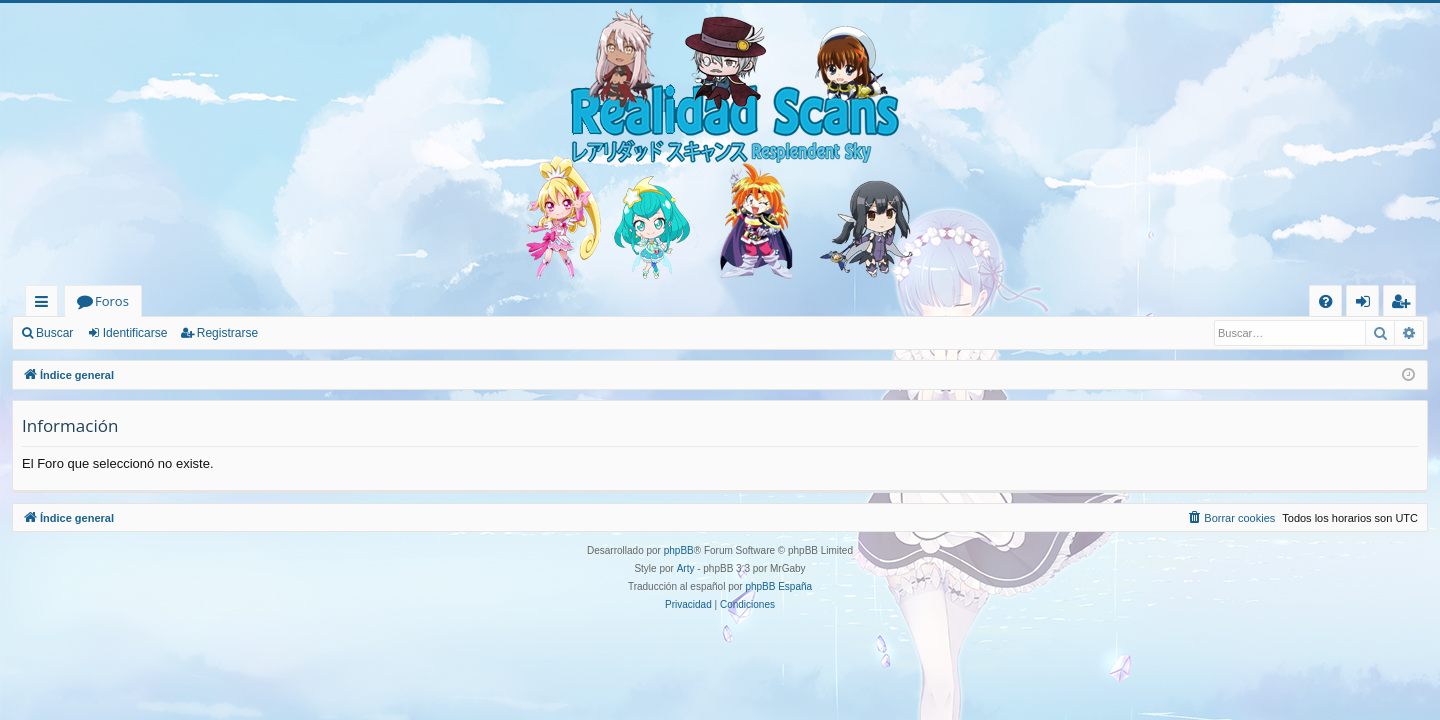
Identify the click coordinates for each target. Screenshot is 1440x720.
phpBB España (778, 586)
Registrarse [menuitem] (1404, 304)
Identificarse (135, 333)
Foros (112, 301)
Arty (686, 568)
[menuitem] (1325, 301)
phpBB (679, 550)
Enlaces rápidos (45, 304)
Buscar (54, 333)
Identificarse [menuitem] (1367, 304)
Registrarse (227, 333)
